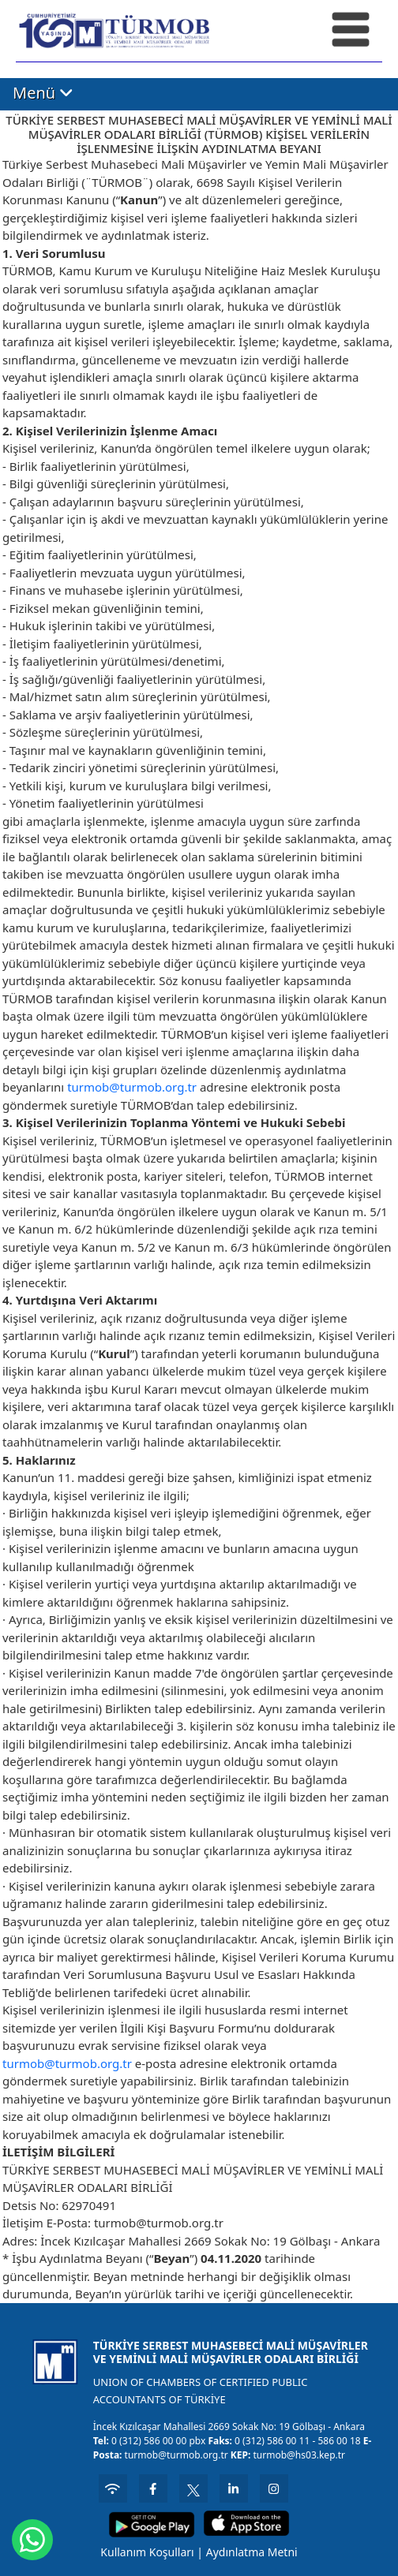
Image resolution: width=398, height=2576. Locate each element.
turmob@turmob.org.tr (132, 1087)
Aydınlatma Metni (252, 2551)
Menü (43, 93)
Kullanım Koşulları (146, 2551)
